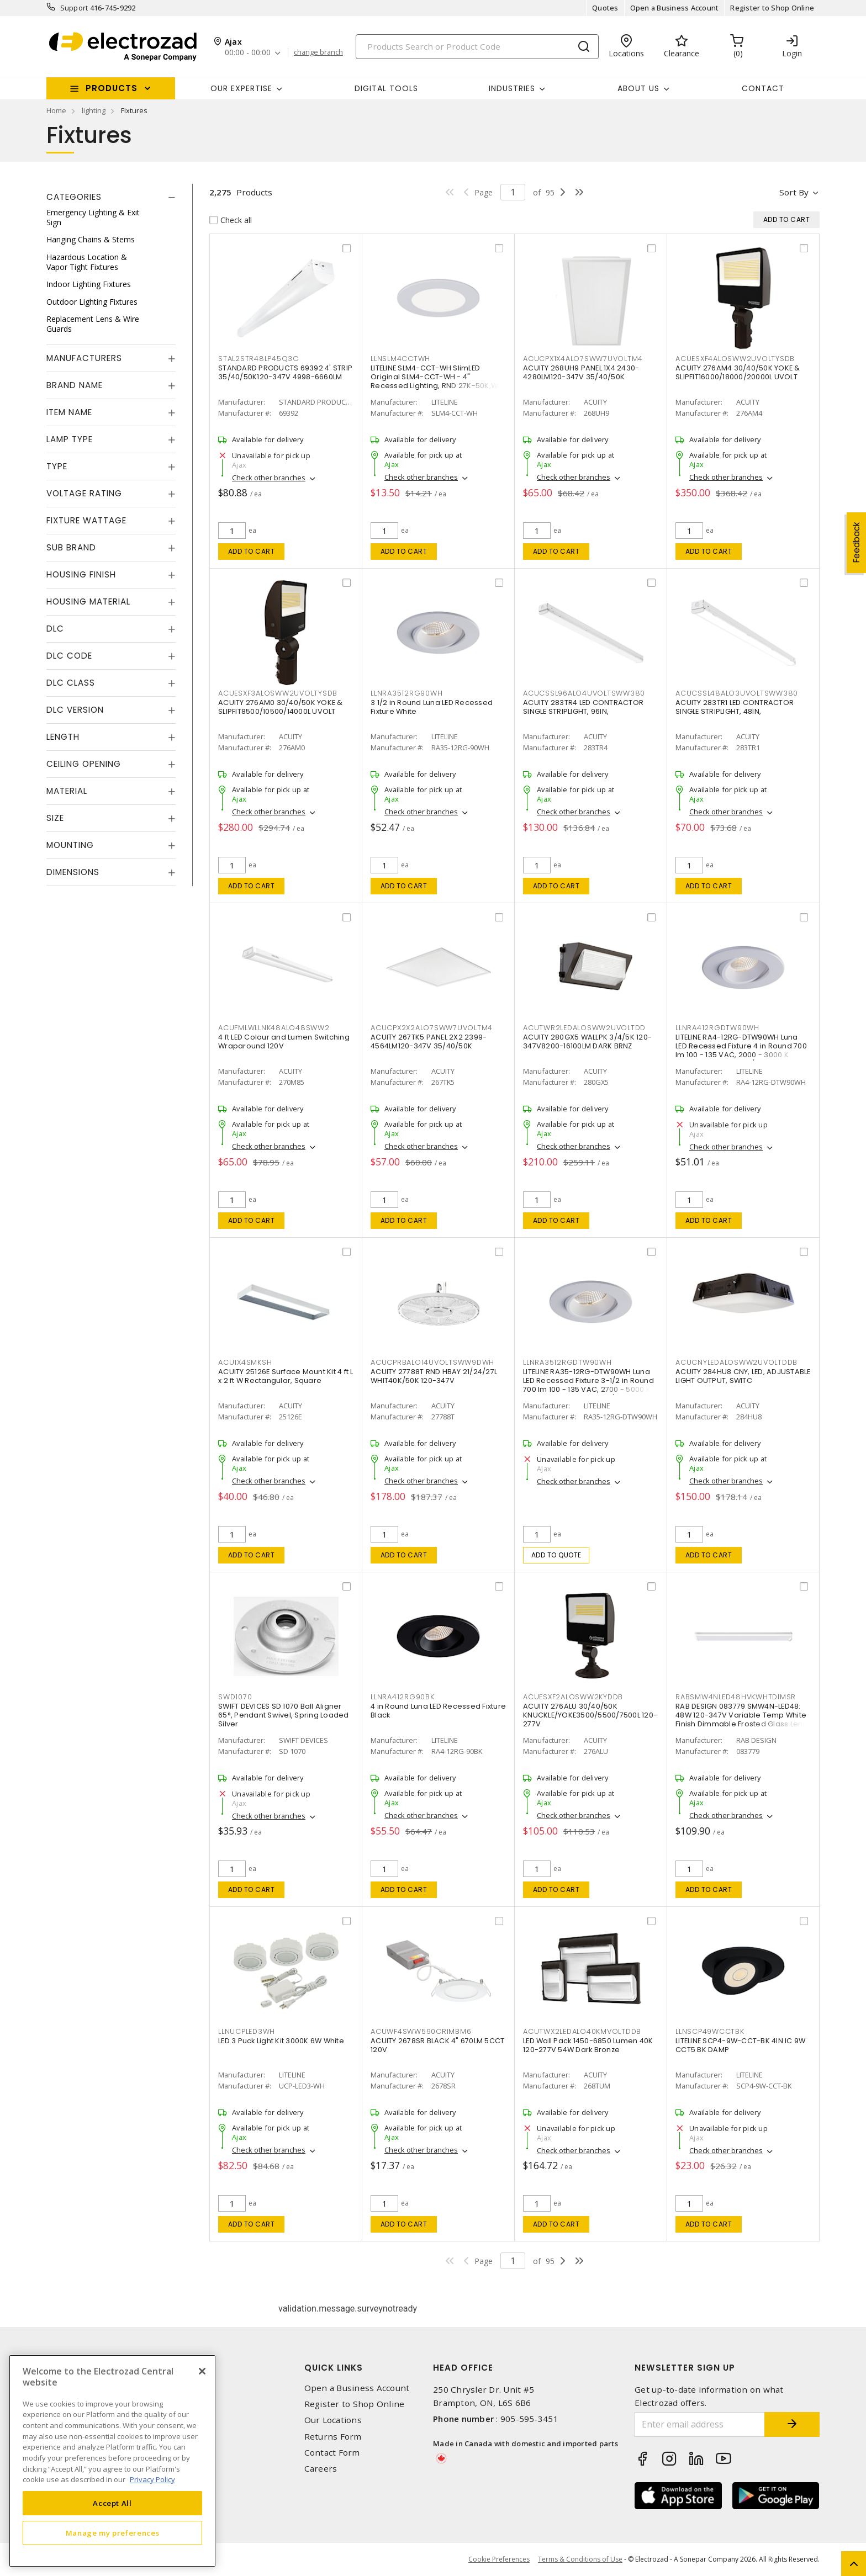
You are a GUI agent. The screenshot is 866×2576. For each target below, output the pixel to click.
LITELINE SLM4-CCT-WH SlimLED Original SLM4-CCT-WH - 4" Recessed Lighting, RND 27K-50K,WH (437, 376)
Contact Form (332, 2452)
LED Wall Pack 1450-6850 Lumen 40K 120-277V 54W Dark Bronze (588, 2045)
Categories (74, 197)
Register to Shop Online (772, 8)
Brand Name (74, 385)
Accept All (112, 2503)
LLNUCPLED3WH (246, 2031)
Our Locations (333, 2420)
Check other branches (268, 478)
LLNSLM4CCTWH (400, 358)
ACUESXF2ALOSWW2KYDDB (573, 1697)
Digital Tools (386, 88)
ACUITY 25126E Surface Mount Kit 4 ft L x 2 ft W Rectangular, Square (285, 1376)
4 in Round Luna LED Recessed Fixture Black (438, 1711)
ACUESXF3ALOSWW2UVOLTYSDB (277, 693)
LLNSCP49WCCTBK (709, 2031)
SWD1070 (235, 1697)
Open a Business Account (674, 8)
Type (56, 466)
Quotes (605, 8)
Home (56, 110)
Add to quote (556, 1555)
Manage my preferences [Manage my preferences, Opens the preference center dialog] (113, 2533)
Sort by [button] (794, 192)
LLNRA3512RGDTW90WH (567, 1362)
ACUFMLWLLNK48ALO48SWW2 (274, 1027)
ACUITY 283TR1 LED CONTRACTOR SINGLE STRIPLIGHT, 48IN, (734, 707)
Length (63, 737)
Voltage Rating (84, 493)
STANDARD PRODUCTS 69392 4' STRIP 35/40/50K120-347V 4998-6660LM (285, 372)
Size (55, 818)
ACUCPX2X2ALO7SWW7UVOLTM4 (432, 1027)
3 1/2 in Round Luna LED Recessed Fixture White (432, 707)
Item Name (69, 412)
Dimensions (72, 872)
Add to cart (251, 551)
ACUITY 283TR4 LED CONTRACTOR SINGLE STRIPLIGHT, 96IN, (583, 707)
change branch (318, 52)
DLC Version (75, 709)
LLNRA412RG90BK (403, 1697)
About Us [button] (638, 88)
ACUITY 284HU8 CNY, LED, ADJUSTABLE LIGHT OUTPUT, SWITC (743, 1376)
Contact (763, 88)
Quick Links (333, 2367)
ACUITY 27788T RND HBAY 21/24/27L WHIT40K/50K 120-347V (434, 1376)
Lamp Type (69, 439)
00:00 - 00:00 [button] (248, 52)
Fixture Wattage (86, 520)
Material (66, 791)
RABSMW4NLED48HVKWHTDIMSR (735, 1697)
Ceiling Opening (83, 764)
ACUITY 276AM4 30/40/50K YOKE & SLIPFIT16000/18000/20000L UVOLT (737, 372)
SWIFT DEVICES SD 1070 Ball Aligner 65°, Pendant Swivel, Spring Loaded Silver (283, 1715)
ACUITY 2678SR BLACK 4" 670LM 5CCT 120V (437, 2045)
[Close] (202, 2371)
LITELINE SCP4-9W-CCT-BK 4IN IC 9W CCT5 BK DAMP (740, 2045)
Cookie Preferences (499, 2559)
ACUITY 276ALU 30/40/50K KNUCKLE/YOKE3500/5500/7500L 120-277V (590, 1715)
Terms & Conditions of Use (580, 2559)
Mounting (70, 845)
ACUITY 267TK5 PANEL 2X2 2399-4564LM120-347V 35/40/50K (429, 1041)
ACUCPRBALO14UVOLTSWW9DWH (432, 1362)
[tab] (111, 197)
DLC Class (70, 682)
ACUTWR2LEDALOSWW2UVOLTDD (584, 1027)
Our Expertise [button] (241, 88)
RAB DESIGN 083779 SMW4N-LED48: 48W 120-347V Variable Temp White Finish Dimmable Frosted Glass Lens (741, 1715)
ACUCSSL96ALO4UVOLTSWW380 (584, 693)
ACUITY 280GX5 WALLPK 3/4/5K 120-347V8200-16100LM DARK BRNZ (587, 1041)
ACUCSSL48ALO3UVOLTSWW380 (736, 693)
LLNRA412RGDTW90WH (717, 1027)
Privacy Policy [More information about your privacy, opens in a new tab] (152, 2479)
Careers (320, 2468)
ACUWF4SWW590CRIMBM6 (421, 2031)
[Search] (477, 46)
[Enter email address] (700, 2424)
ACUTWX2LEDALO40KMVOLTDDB (582, 2031)
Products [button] (112, 88)
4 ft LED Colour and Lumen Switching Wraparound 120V (284, 1041)
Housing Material (88, 601)
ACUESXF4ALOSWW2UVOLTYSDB (735, 358)
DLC (55, 628)
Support (74, 8)
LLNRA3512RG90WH (406, 693)
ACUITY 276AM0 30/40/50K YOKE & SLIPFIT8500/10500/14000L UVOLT (280, 707)
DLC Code (69, 655)
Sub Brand (71, 547)
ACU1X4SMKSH (245, 1362)
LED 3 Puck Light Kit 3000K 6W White (281, 2040)
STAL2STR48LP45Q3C (258, 358)
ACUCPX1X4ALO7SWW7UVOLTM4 (583, 358)
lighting (93, 110)
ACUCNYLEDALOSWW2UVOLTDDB (736, 1362)
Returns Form (333, 2436)
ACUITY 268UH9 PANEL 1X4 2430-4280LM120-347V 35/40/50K (581, 372)
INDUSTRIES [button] (512, 88)
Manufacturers (84, 358)
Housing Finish (81, 574)
